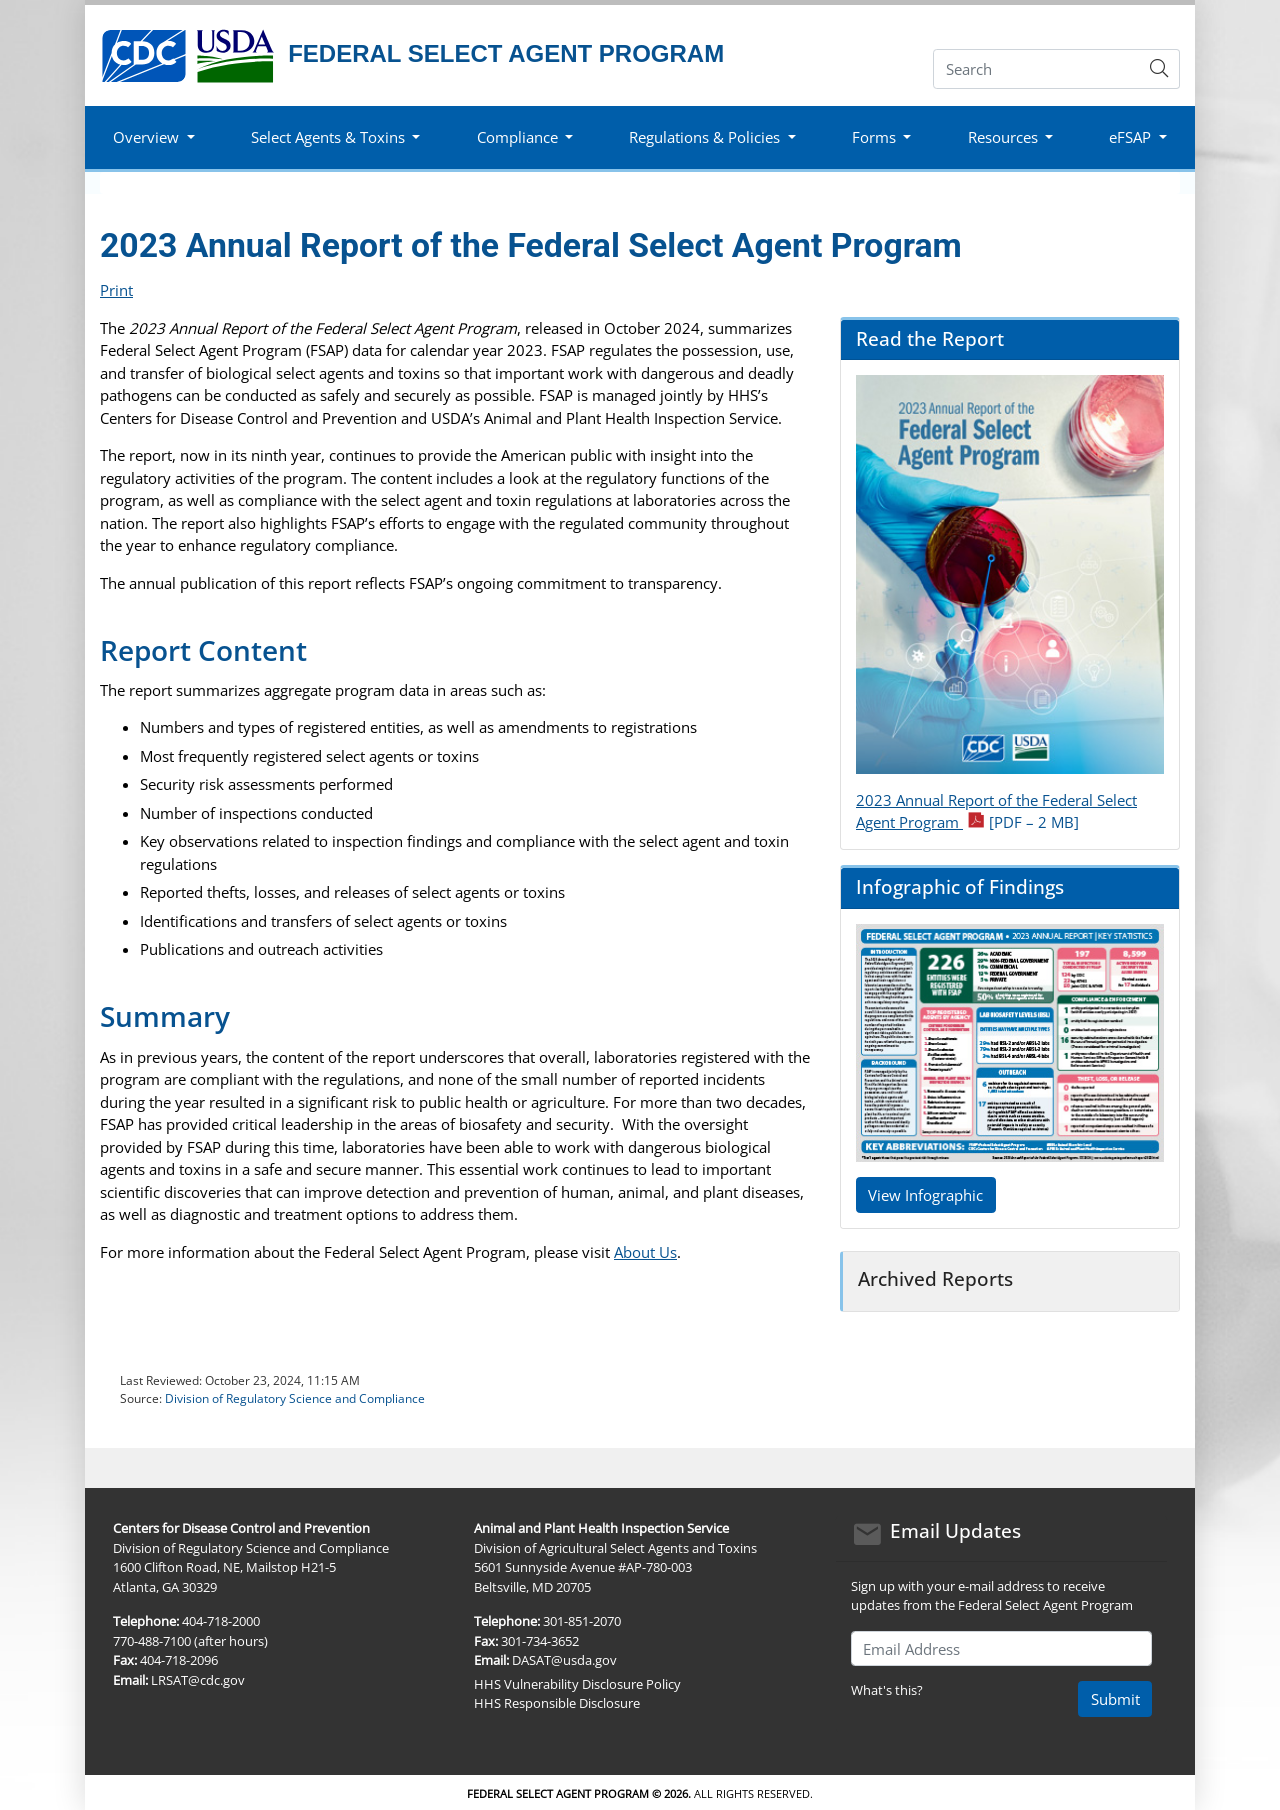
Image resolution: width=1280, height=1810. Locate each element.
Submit (1115, 1699)
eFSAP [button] (1130, 137)
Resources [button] (1003, 137)
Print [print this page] (116, 290)
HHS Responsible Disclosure (557, 1703)
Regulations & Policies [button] (704, 137)
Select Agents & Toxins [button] (328, 137)
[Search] (1036, 69)
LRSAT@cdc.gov (198, 1680)
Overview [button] (146, 137)
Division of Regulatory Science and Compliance (295, 1398)
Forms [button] (874, 137)
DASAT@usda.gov (564, 1660)
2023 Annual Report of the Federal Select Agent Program (996, 811)
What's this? (887, 1690)
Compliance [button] (517, 137)
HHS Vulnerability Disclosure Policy (577, 1684)
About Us (645, 1252)
